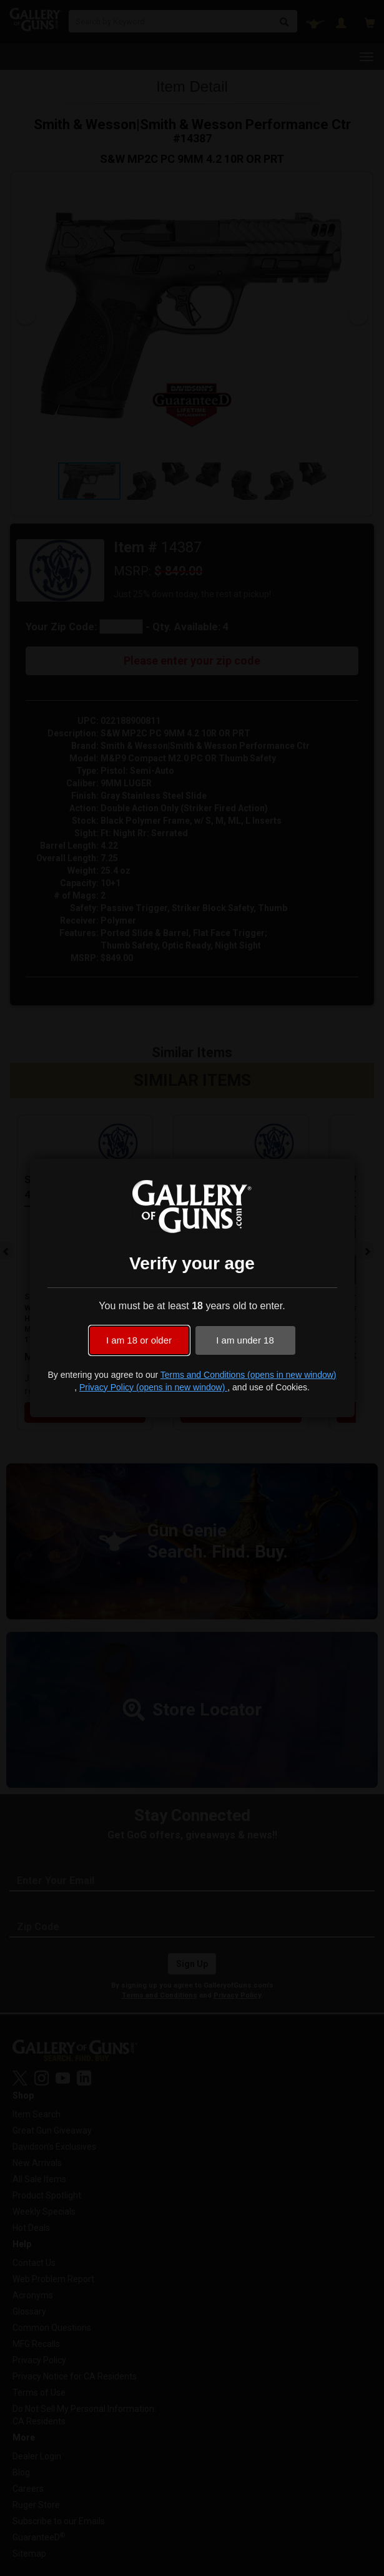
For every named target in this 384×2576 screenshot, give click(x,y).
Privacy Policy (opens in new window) (153, 1387)
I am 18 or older (139, 1340)
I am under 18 (245, 1340)
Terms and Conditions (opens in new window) (248, 1375)
